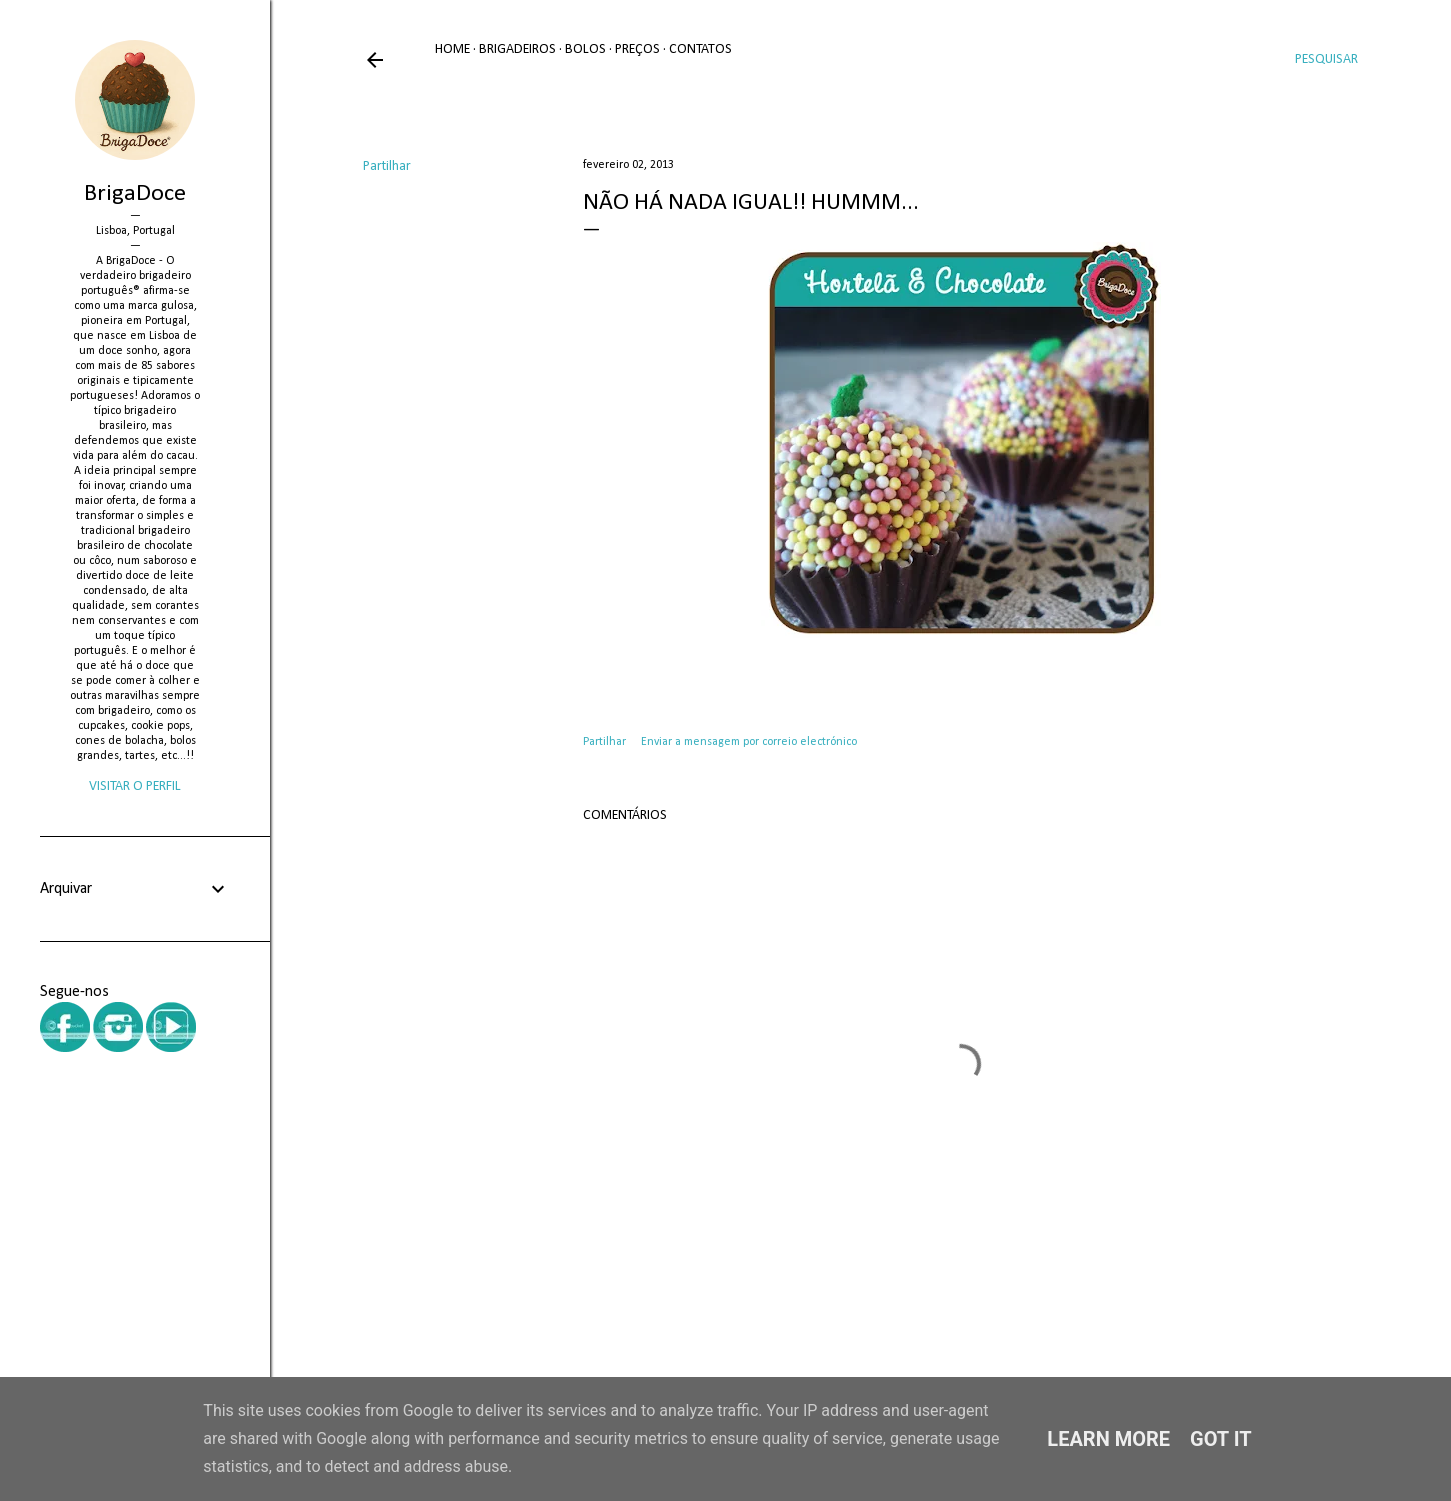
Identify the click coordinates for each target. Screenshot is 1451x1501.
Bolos (585, 49)
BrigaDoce (135, 194)
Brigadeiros (517, 49)
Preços (637, 49)
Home (452, 49)
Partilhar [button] (387, 166)
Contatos (700, 49)
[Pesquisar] (1326, 60)
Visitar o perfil (135, 786)
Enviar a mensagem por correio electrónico (749, 742)
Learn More (1108, 1439)
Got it (1221, 1439)
